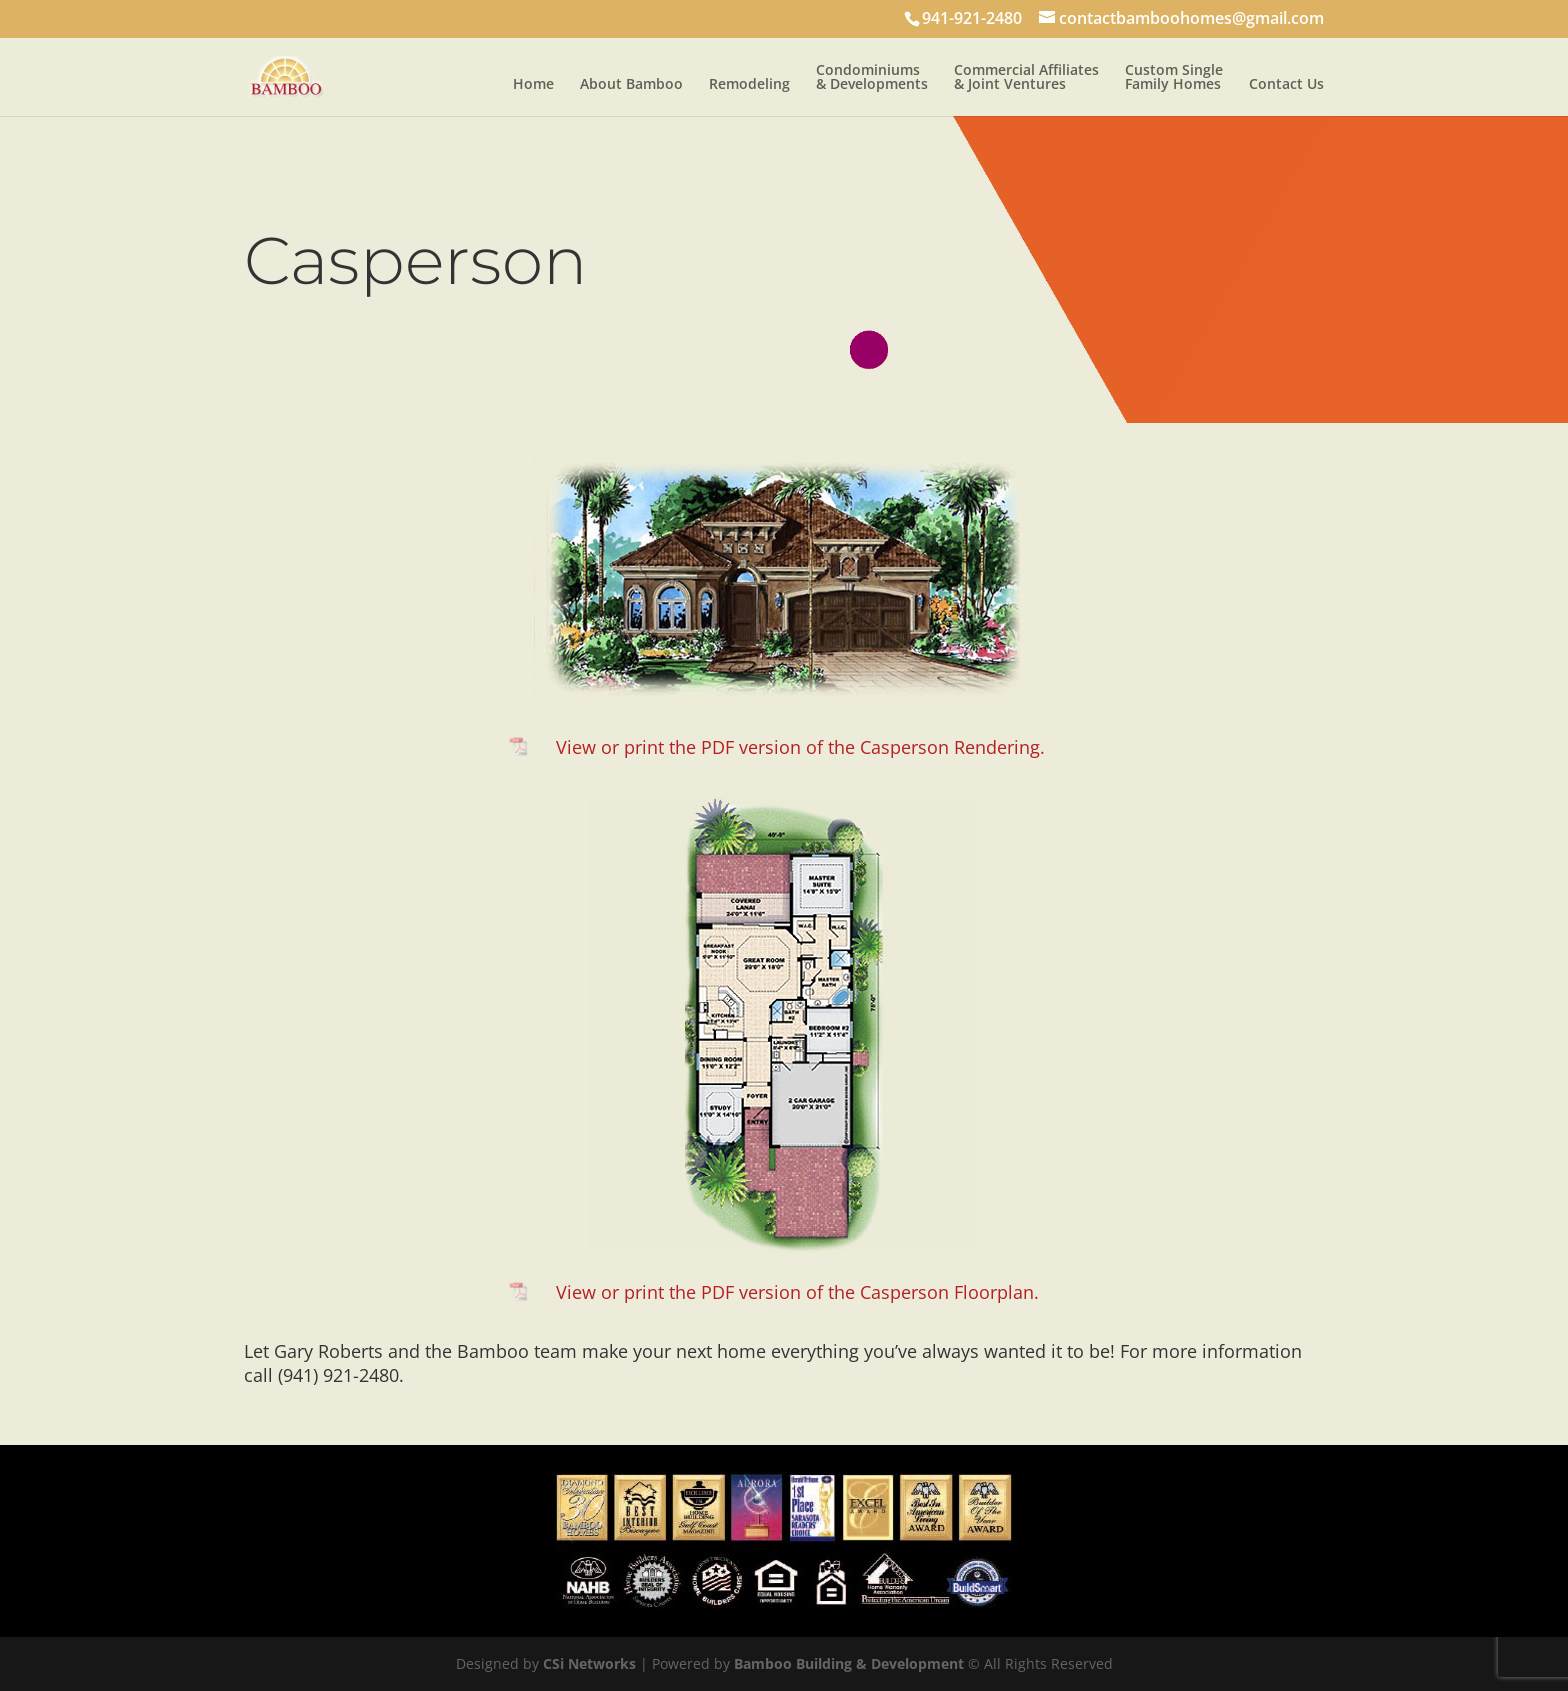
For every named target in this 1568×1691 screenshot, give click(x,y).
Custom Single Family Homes (1174, 78)
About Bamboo (631, 85)
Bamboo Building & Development (849, 1663)
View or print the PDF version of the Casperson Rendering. (800, 747)
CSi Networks (589, 1663)
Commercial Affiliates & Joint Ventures (1026, 78)
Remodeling (749, 85)
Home (533, 85)
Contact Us (1286, 85)
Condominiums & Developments (872, 78)
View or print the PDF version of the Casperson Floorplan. (797, 1292)
